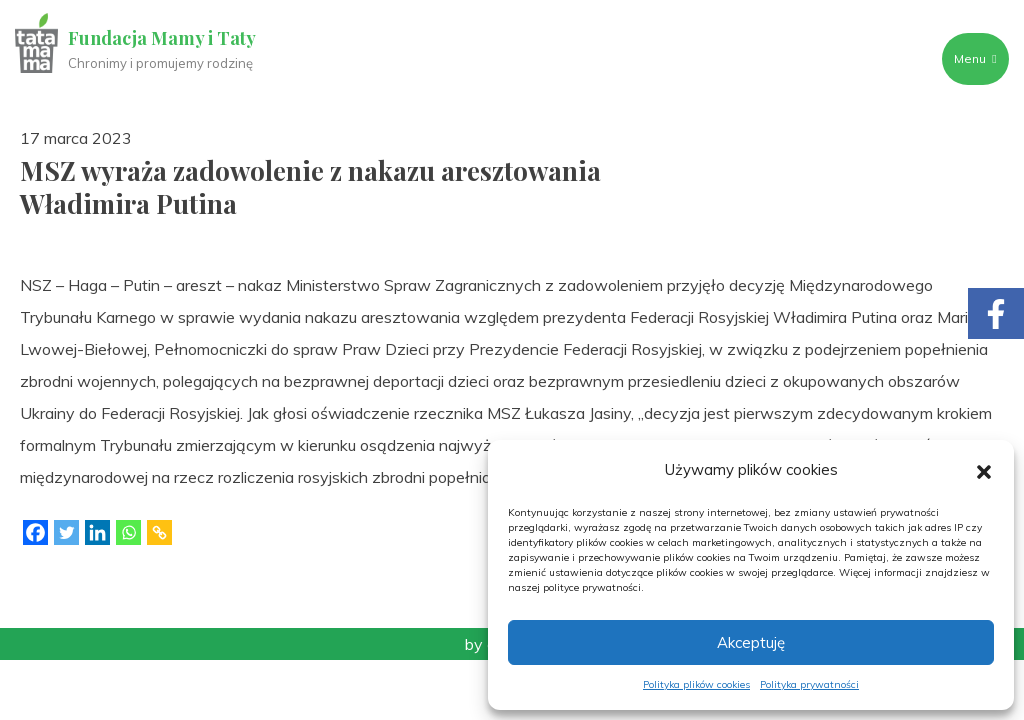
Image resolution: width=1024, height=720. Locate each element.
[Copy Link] (159, 532)
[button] (984, 470)
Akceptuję (751, 642)
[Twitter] (66, 532)
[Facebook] (35, 532)
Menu (975, 58)
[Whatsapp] (128, 532)
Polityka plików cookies (696, 684)
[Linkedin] (97, 532)
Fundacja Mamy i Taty (162, 38)
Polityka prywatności (809, 684)
